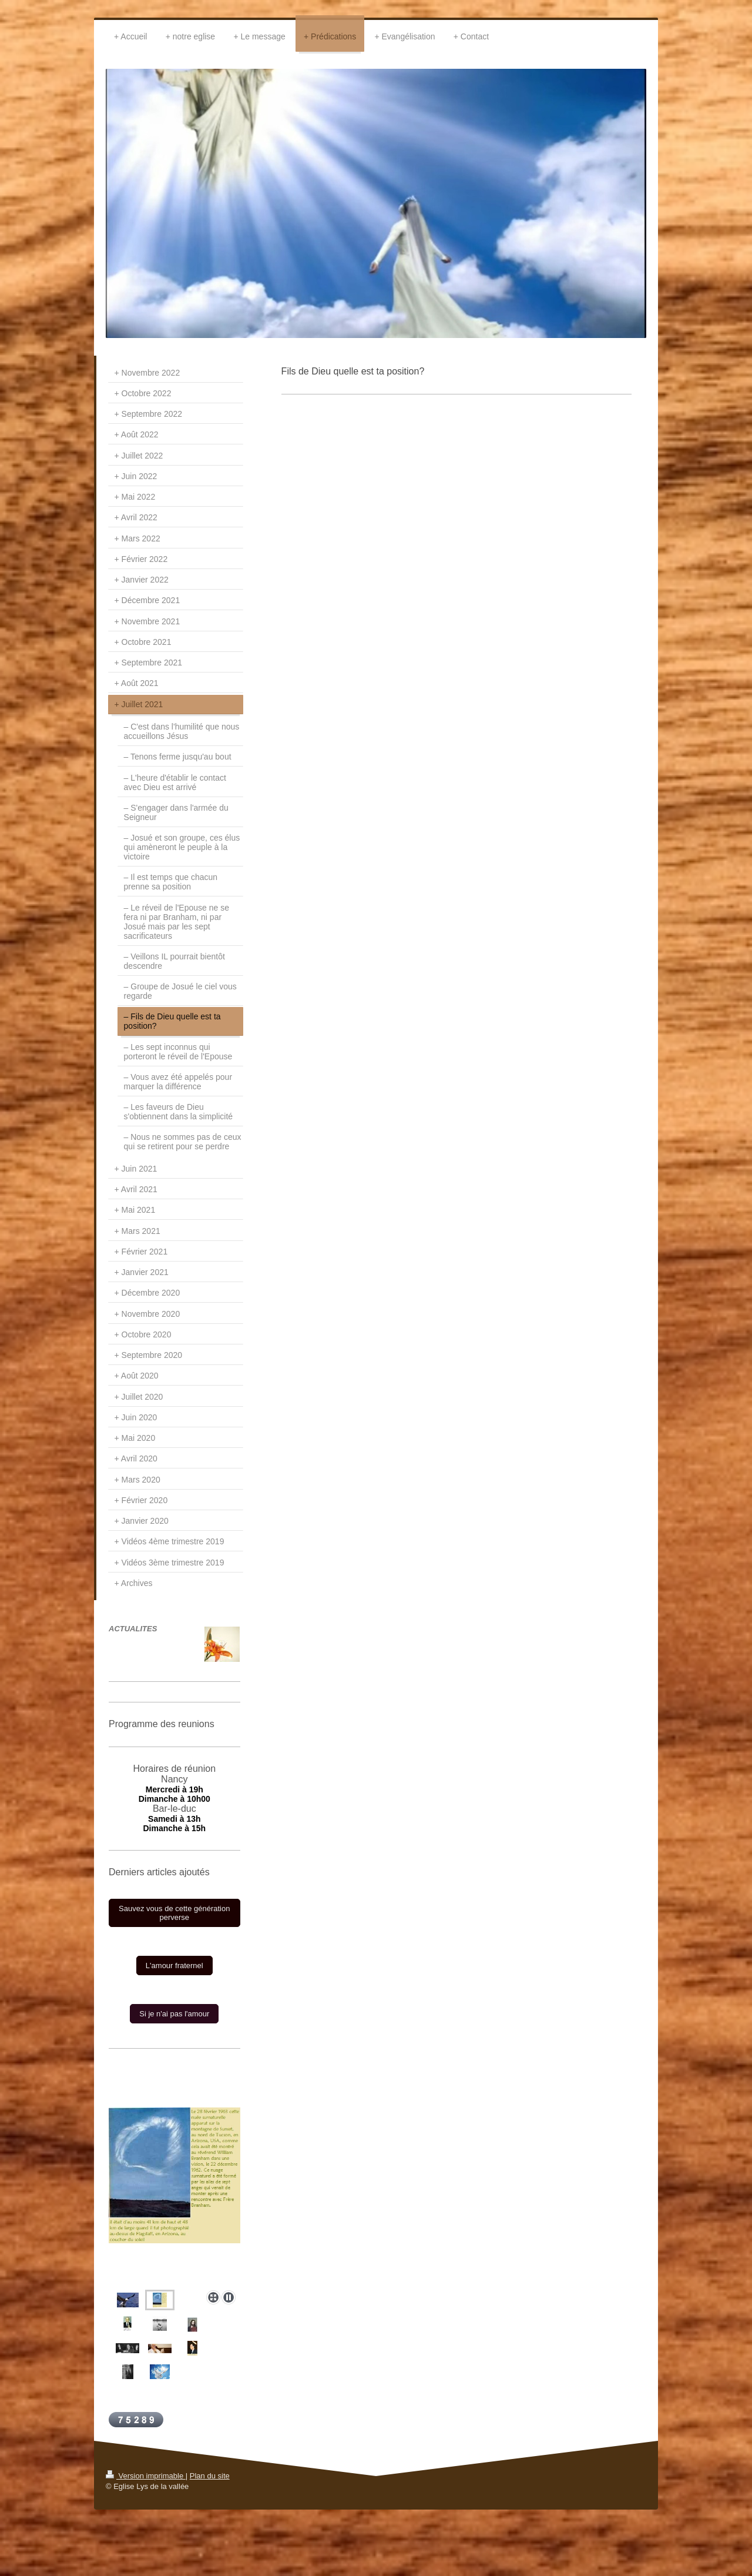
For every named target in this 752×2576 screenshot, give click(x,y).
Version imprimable (146, 2475)
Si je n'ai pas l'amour (174, 2013)
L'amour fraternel (174, 1965)
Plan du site (210, 2475)
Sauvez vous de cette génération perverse (174, 1913)
